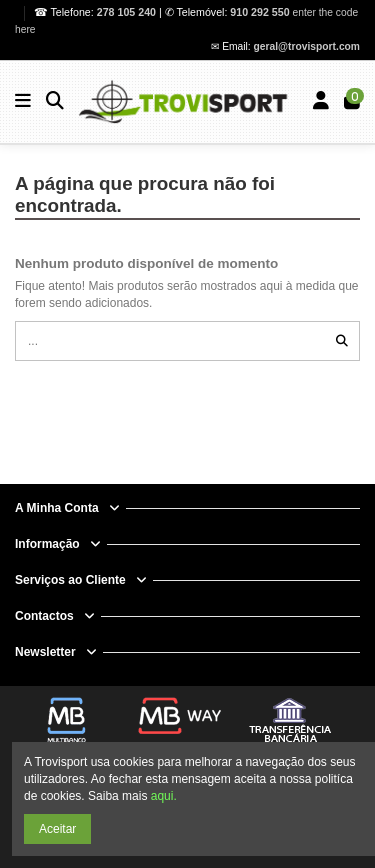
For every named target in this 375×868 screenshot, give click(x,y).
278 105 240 (128, 12)
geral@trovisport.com (307, 46)
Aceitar (57, 829)
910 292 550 (259, 12)
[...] (342, 340)
